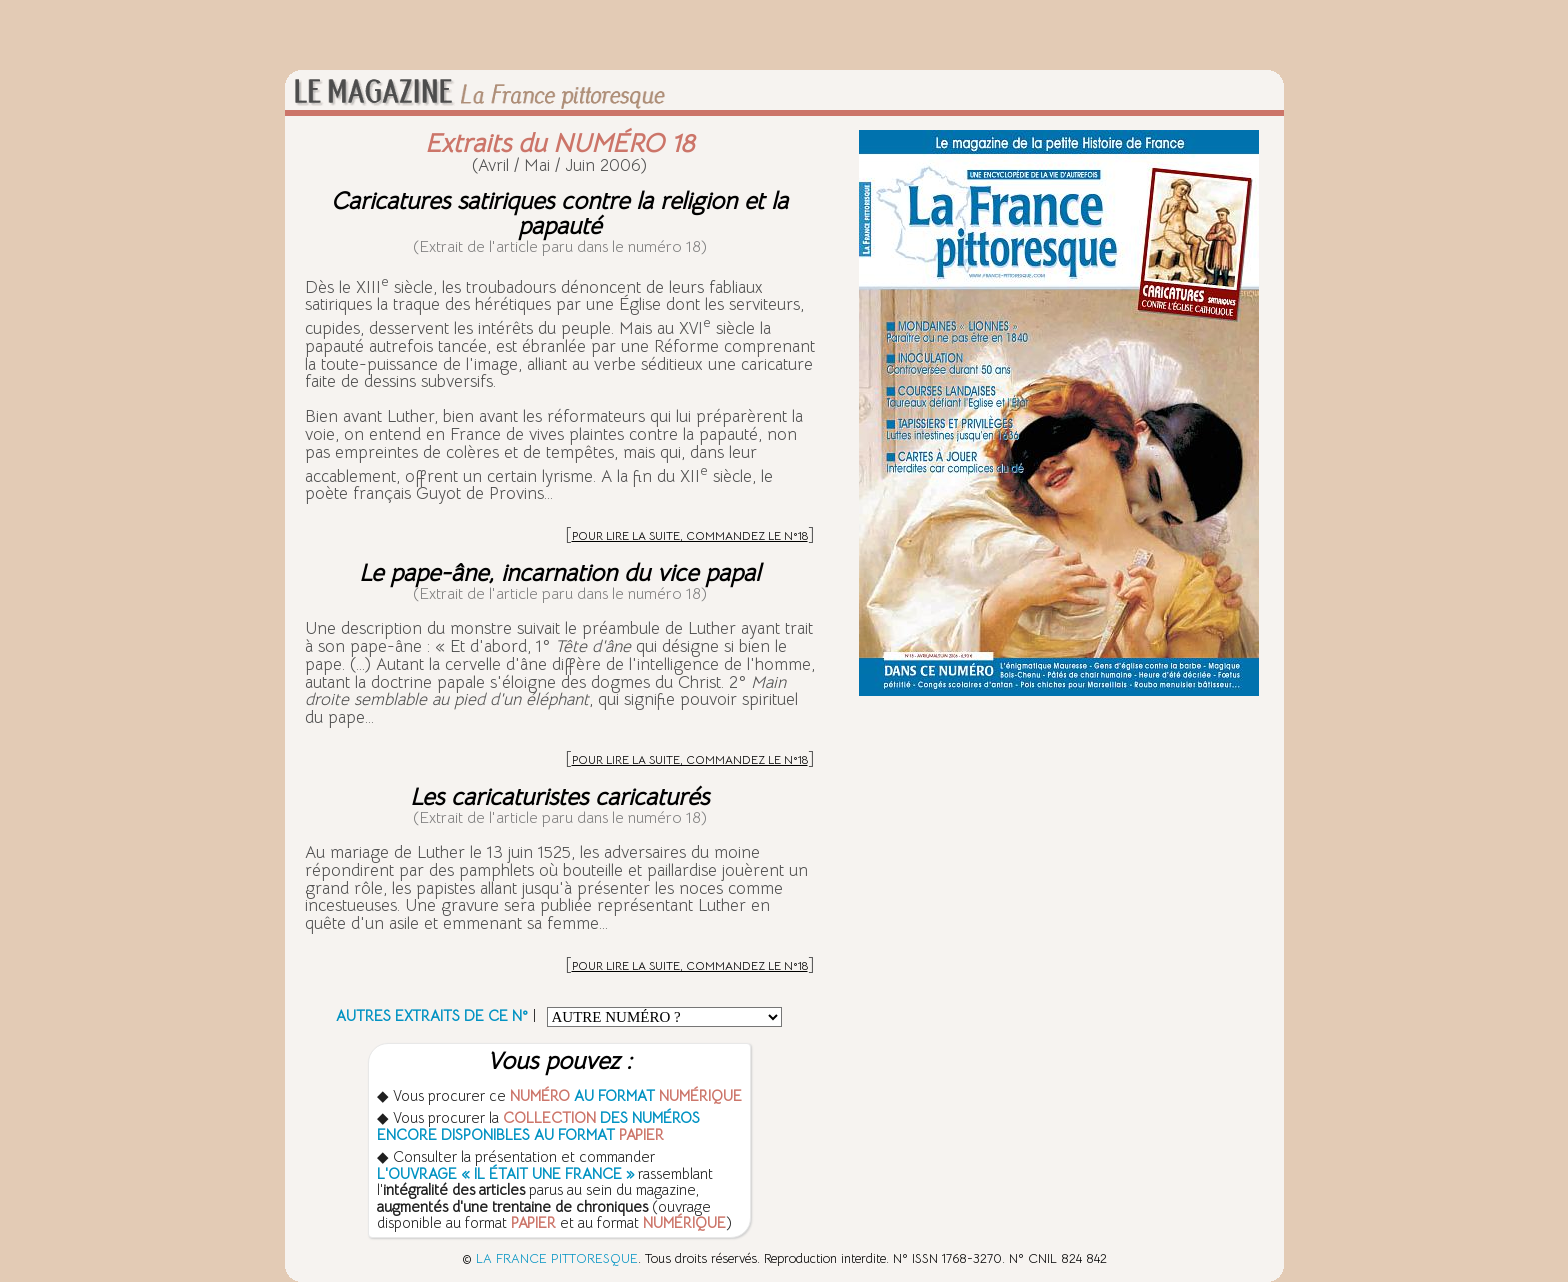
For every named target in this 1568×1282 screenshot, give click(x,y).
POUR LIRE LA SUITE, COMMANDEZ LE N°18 (690, 535)
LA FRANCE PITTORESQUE (557, 1258)
